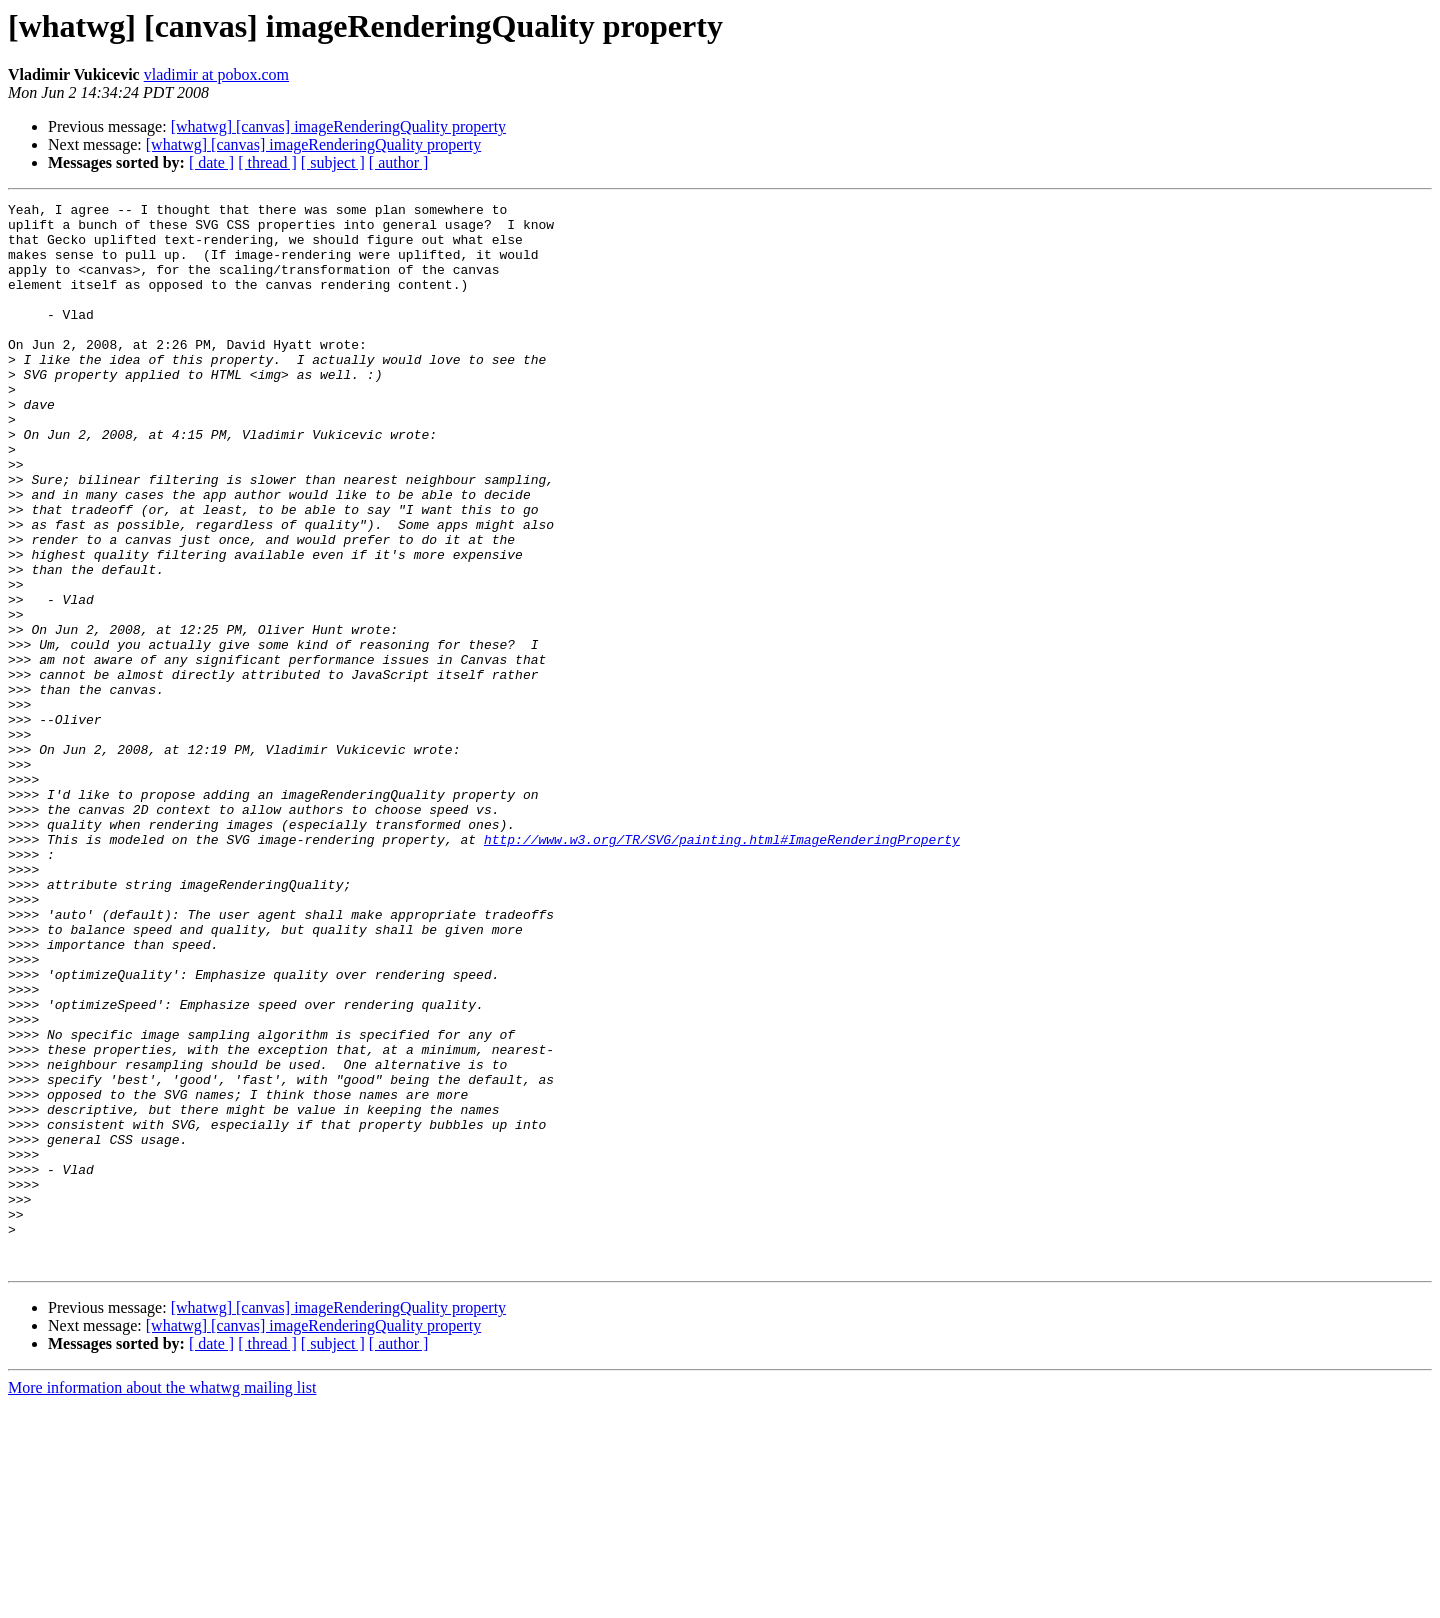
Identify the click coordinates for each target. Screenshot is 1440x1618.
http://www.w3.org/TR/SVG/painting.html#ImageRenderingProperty (722, 968)
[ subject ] (333, 162)
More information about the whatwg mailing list (162, 1600)
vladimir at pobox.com (216, 74)
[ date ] (211, 162)
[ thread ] (267, 162)
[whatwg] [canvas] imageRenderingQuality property (338, 126)
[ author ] (399, 162)
